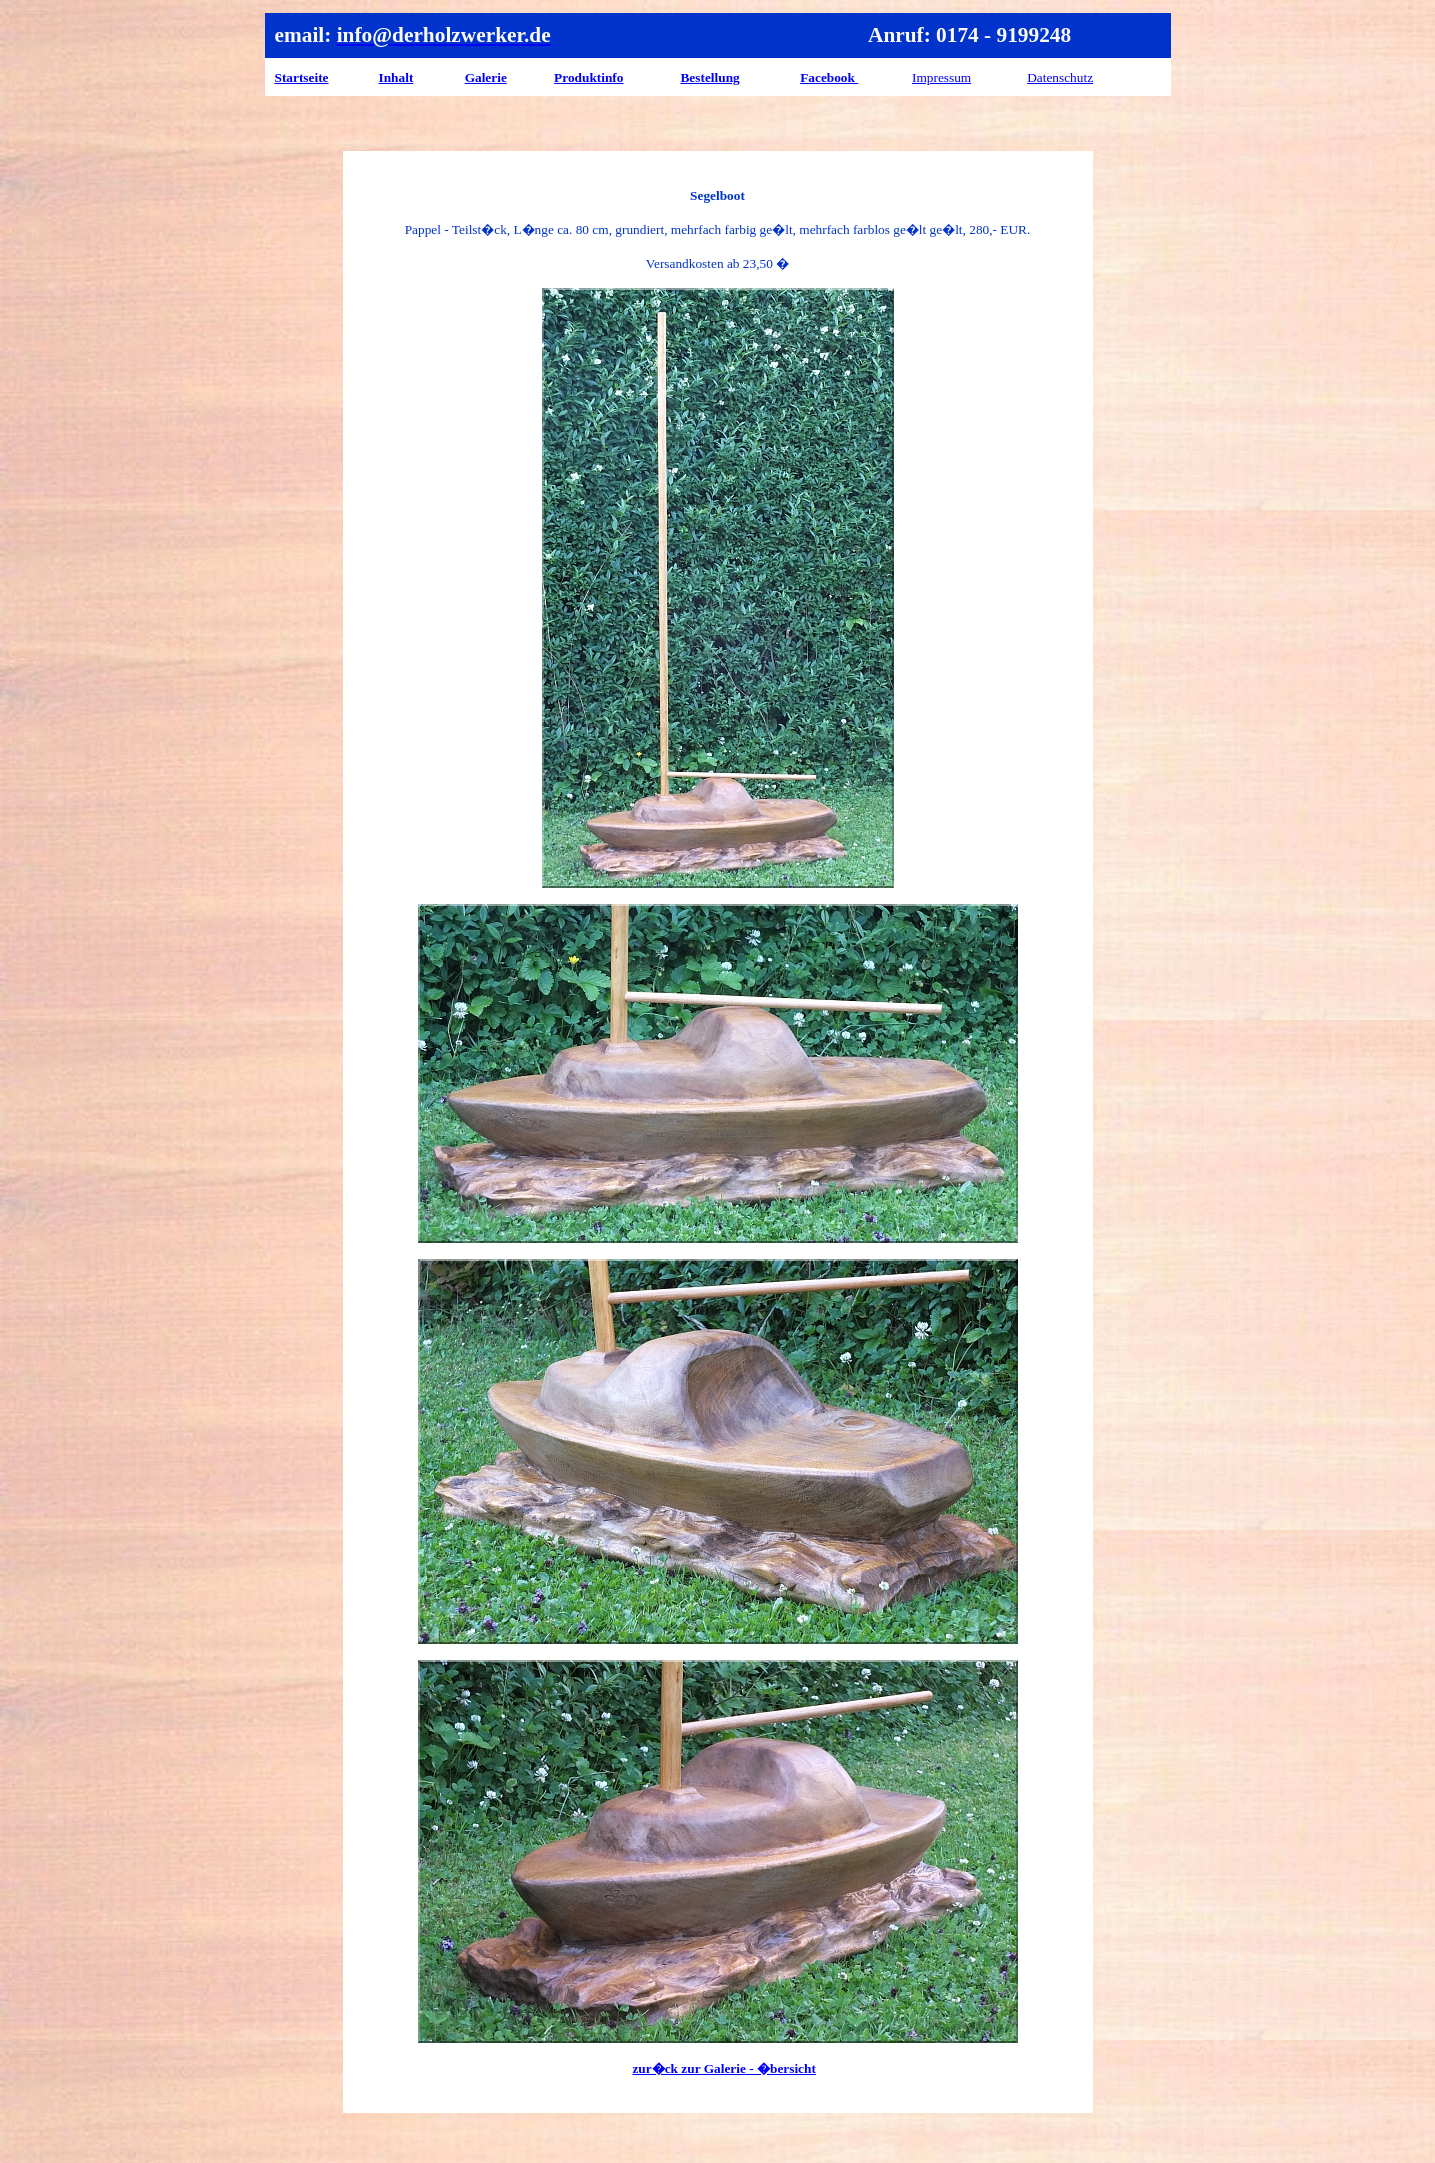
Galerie (486, 77)
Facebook (829, 77)
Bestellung (709, 77)
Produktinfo (588, 77)
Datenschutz (1060, 77)
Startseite (302, 77)
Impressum (941, 77)
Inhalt (396, 77)
